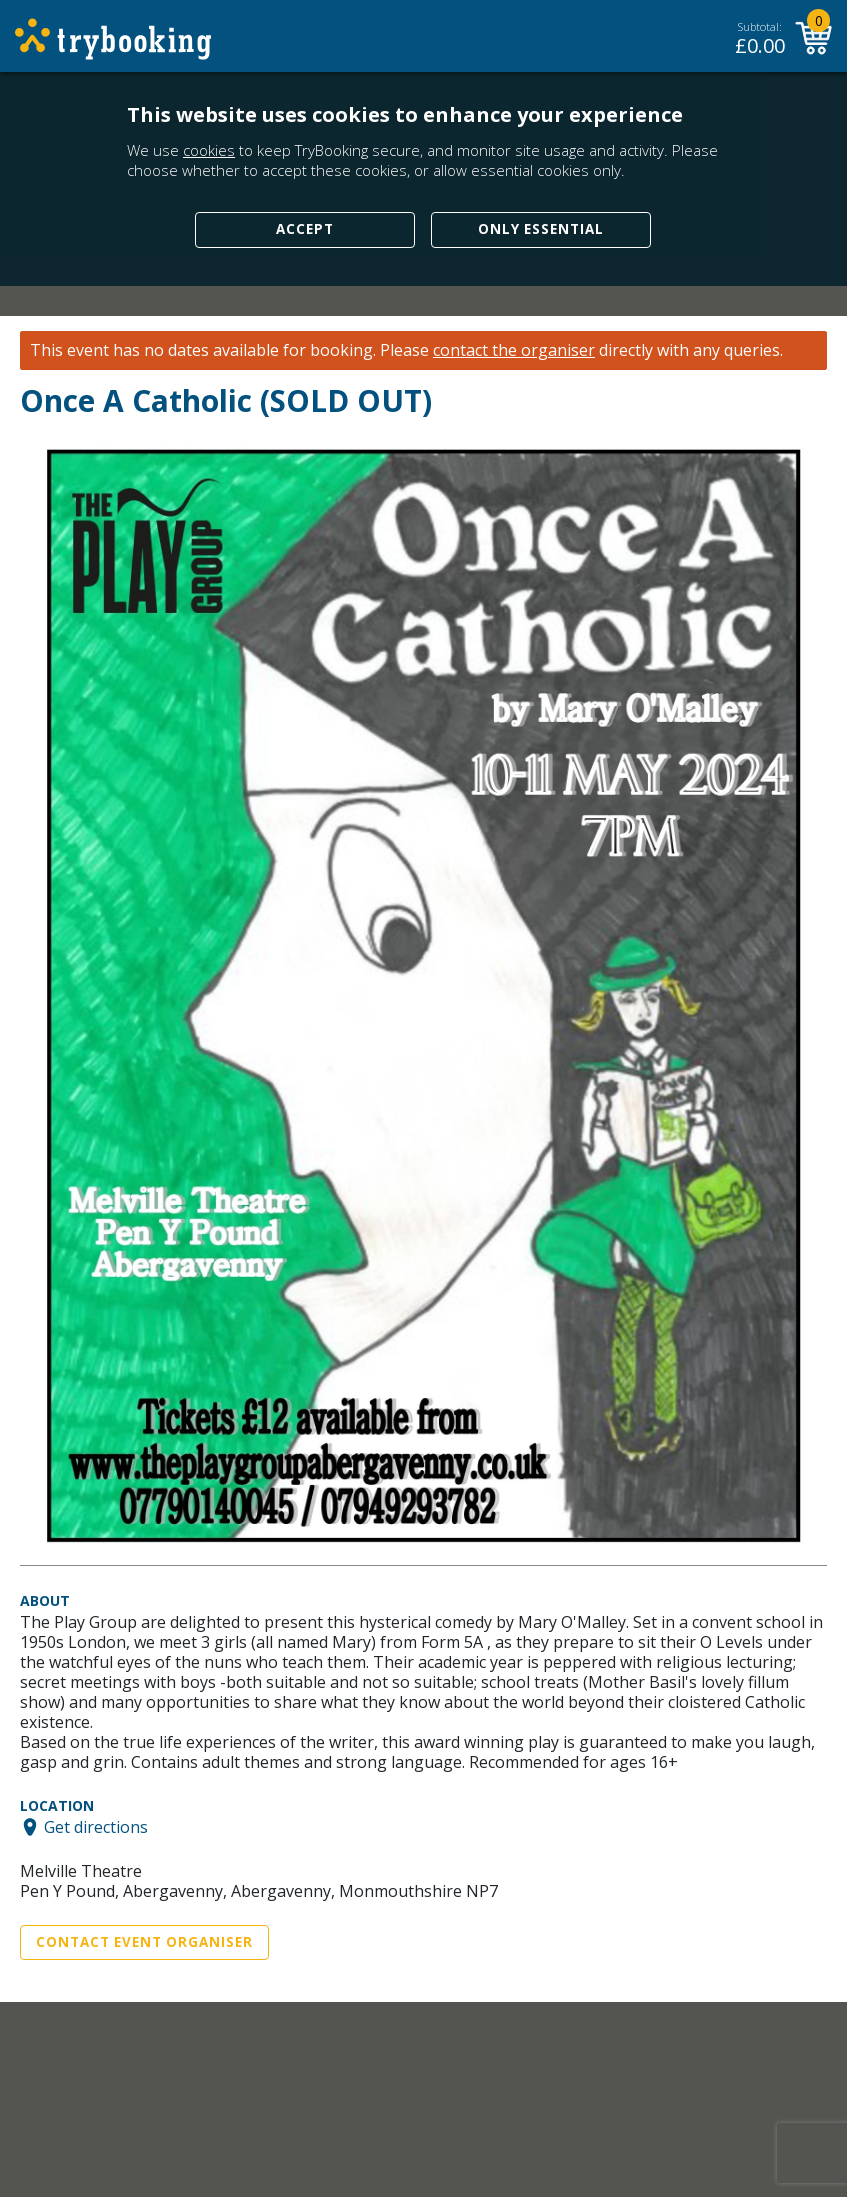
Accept (305, 229)
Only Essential (541, 229)
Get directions (96, 1827)
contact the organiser (514, 350)
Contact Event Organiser (144, 1942)
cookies (209, 150)
